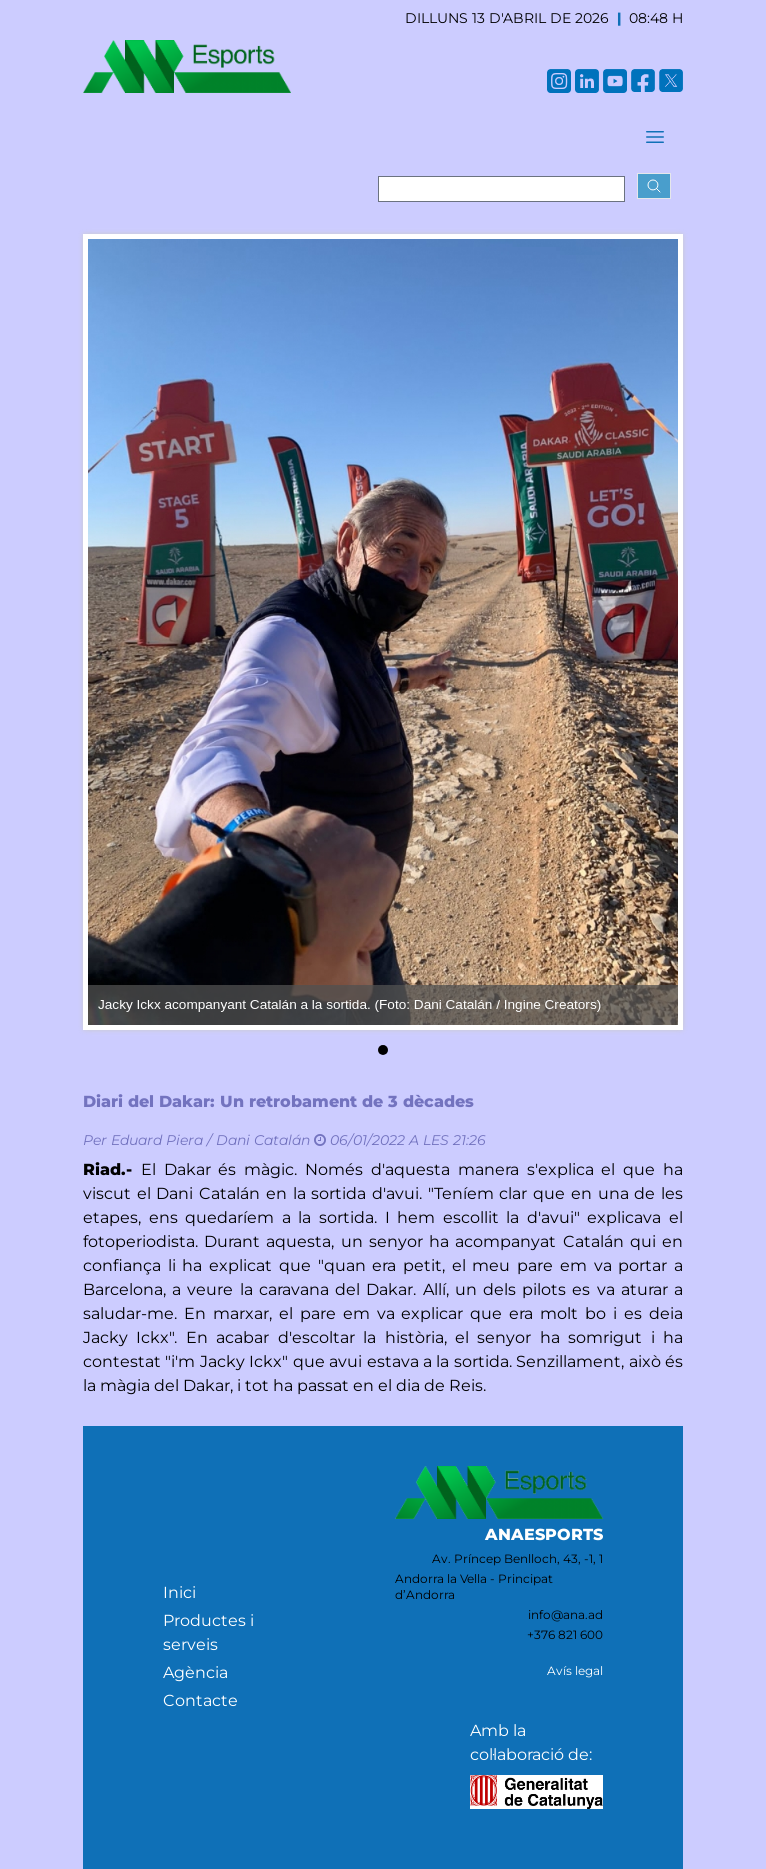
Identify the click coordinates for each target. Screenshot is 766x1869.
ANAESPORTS (544, 1534)
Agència (195, 1672)
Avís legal (575, 1670)
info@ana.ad (565, 1614)
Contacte (200, 1700)
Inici (179, 1592)
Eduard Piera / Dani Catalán (210, 1140)
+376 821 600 (565, 1634)
